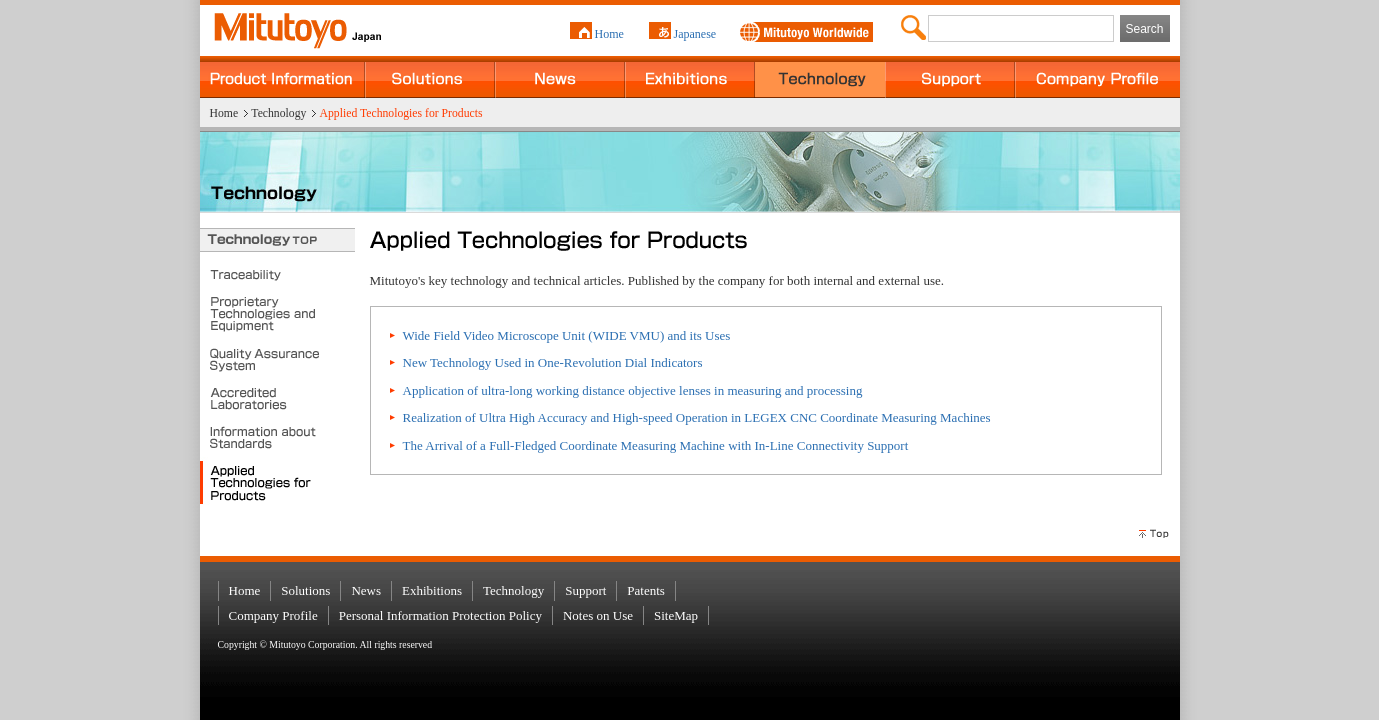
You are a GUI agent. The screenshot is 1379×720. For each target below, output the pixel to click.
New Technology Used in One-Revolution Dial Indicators (553, 362)
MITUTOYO (285, 25)
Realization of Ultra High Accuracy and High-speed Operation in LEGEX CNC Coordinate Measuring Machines (697, 417)
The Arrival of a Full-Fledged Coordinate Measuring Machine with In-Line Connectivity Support (656, 445)
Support (950, 77)
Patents (646, 590)
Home (609, 34)
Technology (820, 77)
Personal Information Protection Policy (440, 615)
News (560, 77)
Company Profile (1097, 77)
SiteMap (676, 615)
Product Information (282, 77)
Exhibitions (690, 77)
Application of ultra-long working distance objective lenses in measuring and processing (633, 390)
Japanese (695, 34)
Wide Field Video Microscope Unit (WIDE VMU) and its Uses (567, 335)
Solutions (430, 77)
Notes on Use (598, 615)
